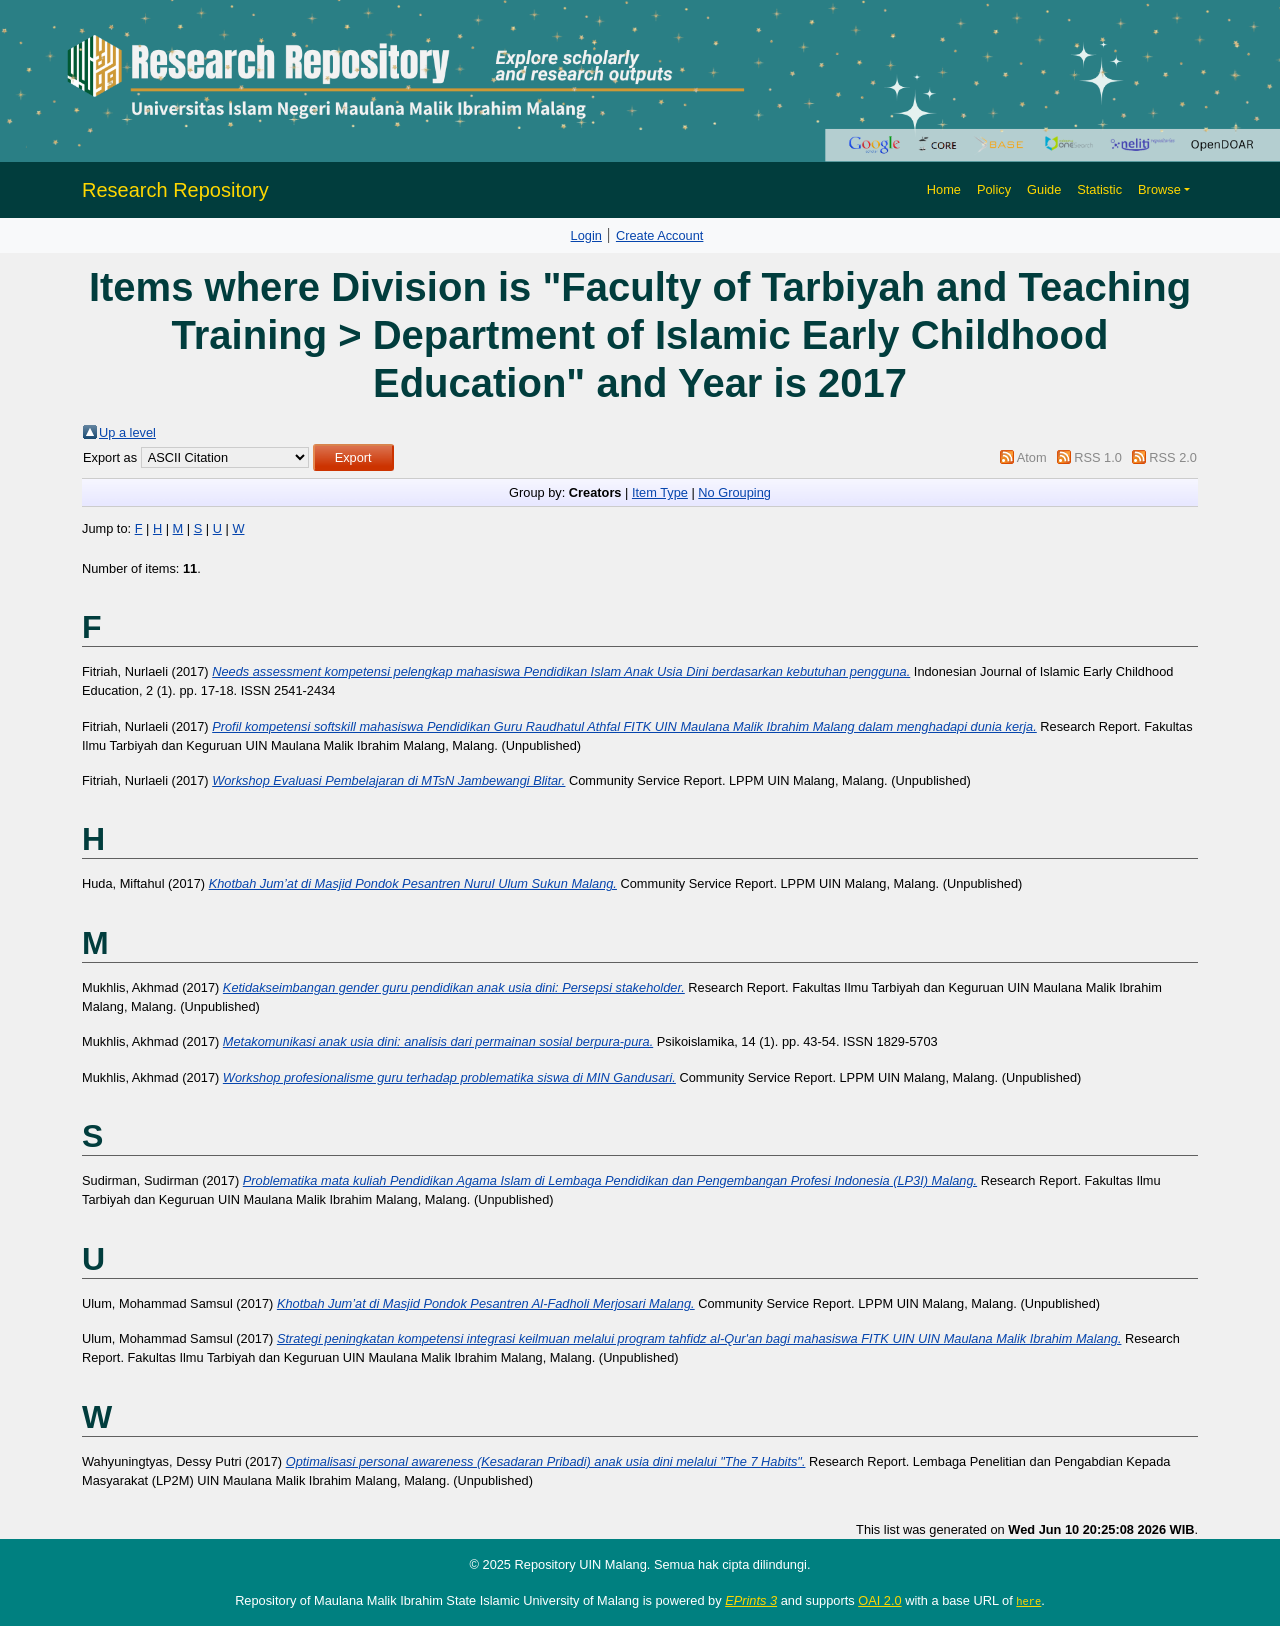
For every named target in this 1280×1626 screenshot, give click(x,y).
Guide (1044, 189)
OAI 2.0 (879, 1600)
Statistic (1099, 189)
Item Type (660, 492)
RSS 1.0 (1098, 457)
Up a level (127, 432)
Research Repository (175, 190)
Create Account (660, 235)
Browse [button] (1159, 189)
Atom (1032, 457)
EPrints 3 (751, 1600)
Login (586, 235)
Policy (994, 189)
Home (944, 189)
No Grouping (734, 492)
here (1028, 1601)
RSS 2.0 (1173, 457)
